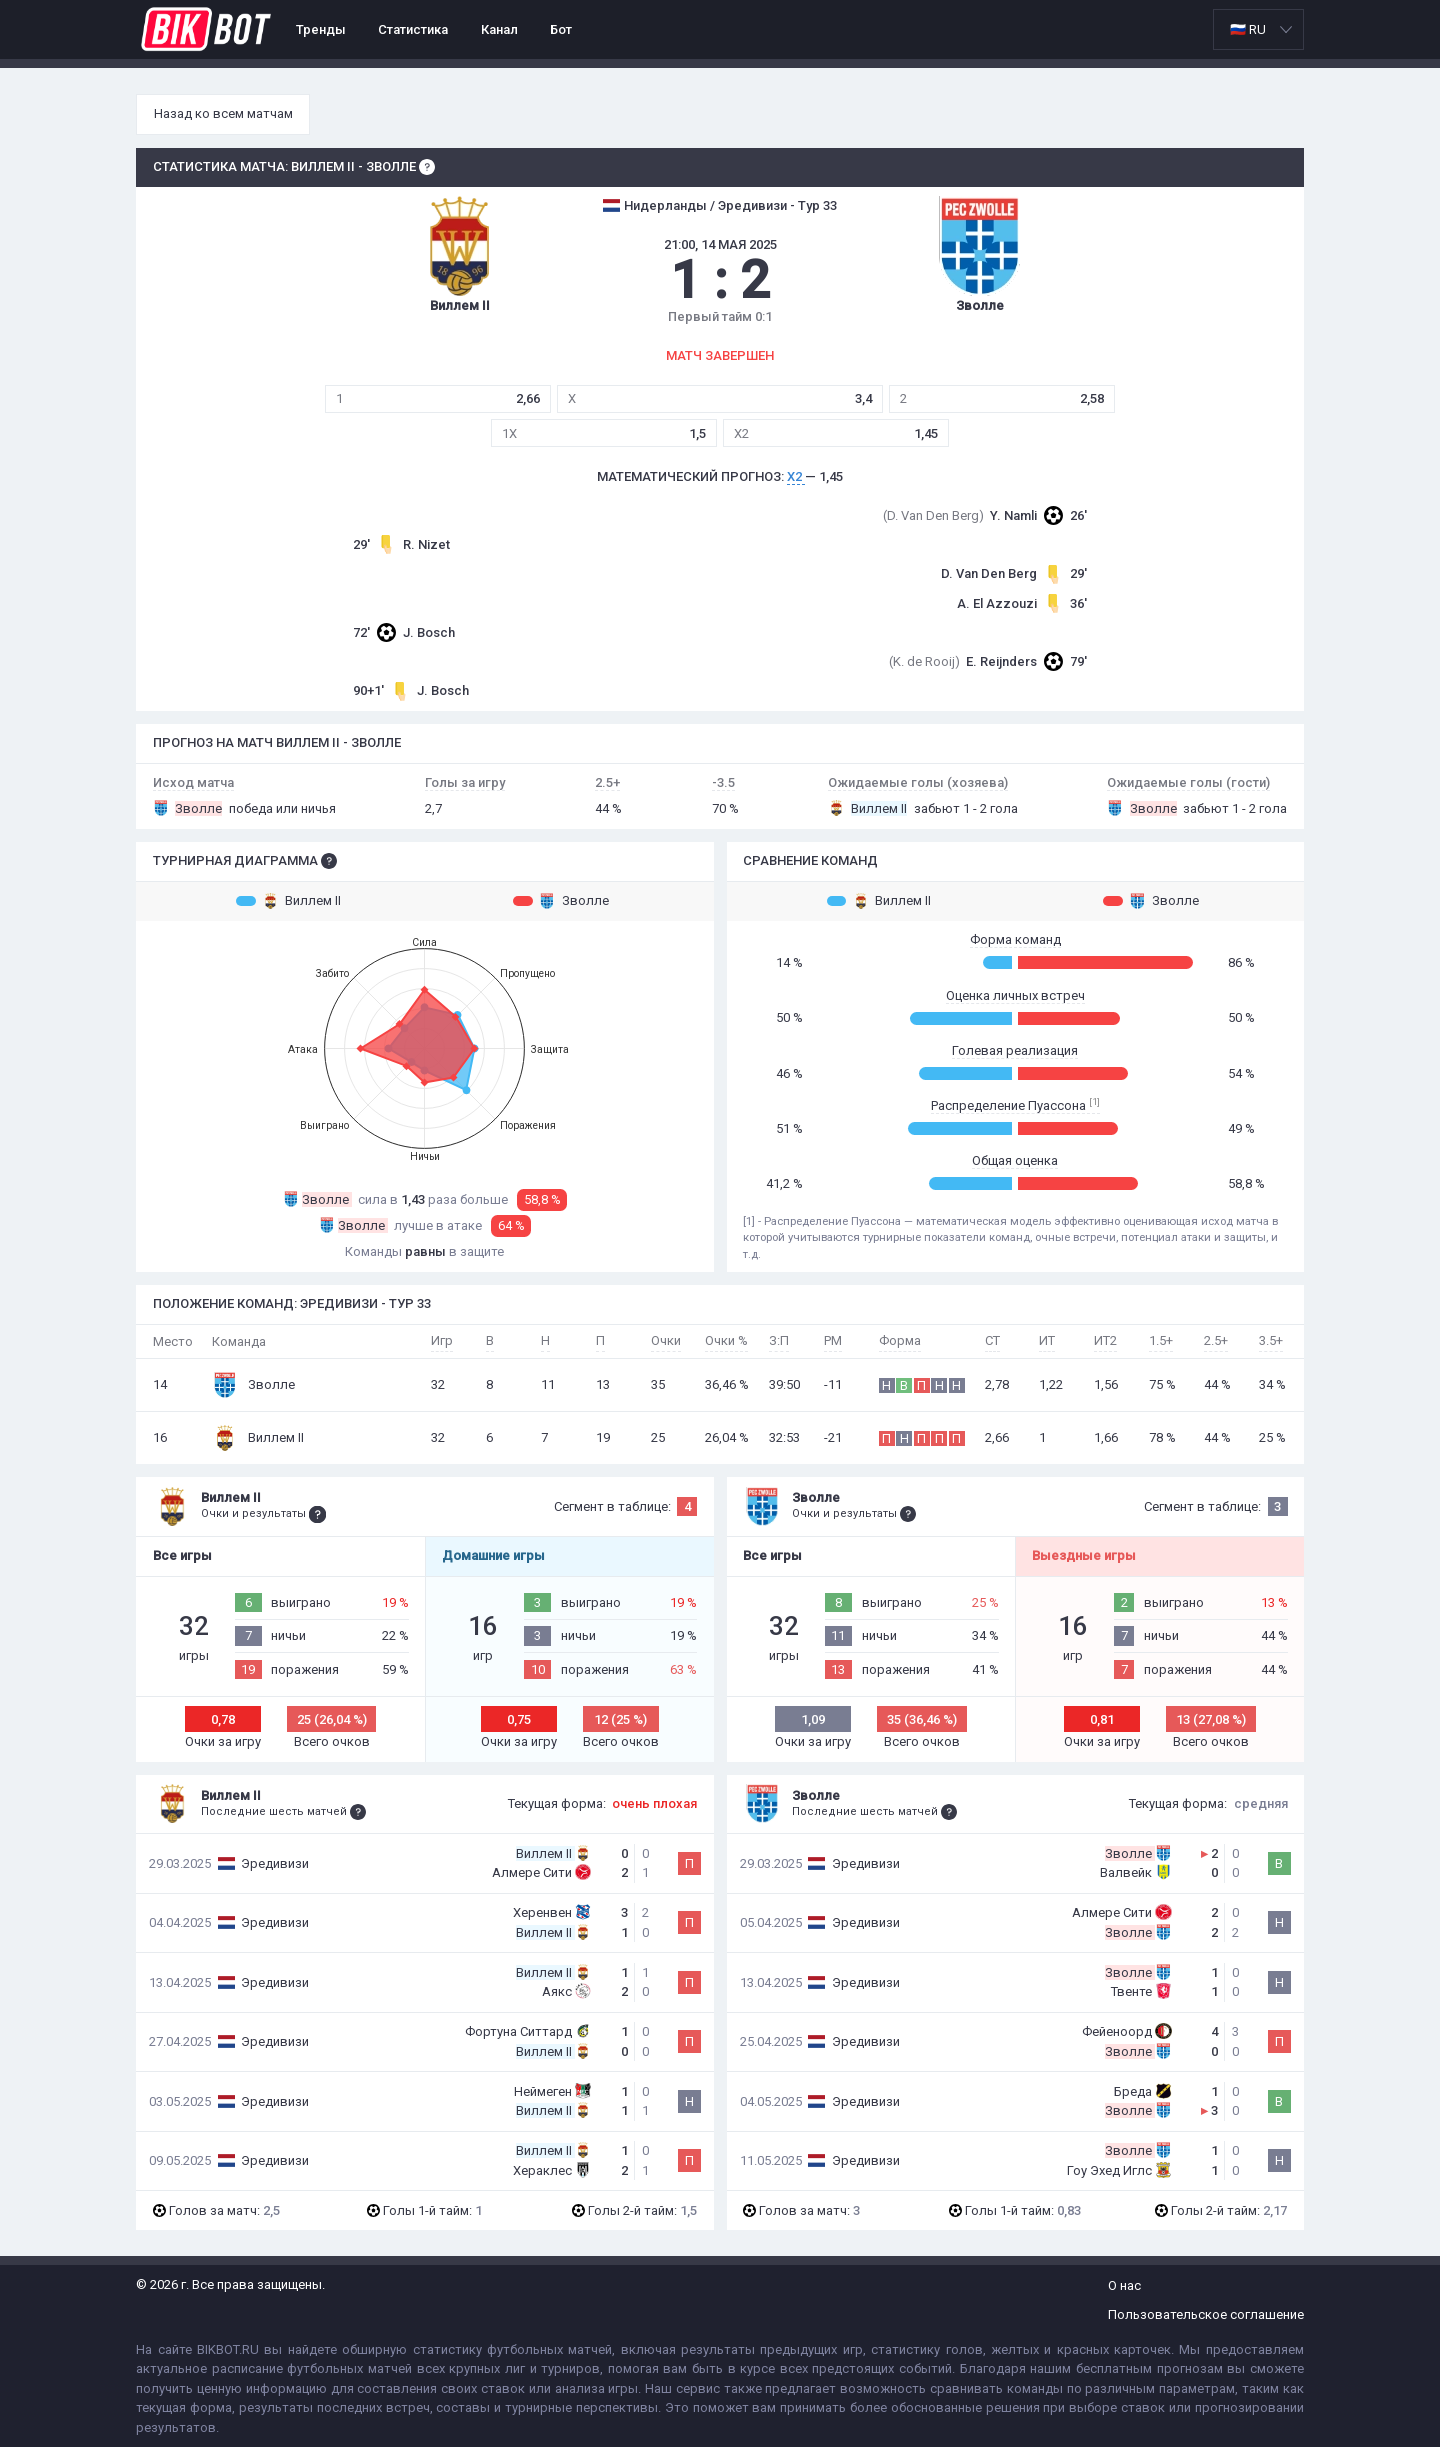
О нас (1124, 2285)
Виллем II (288, 901)
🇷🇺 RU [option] (1248, 29)
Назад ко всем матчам (223, 113)
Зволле (561, 901)
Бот (561, 29)
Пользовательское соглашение (1206, 2314)
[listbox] (1258, 29)
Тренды (321, 29)
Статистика (413, 29)
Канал (499, 29)
